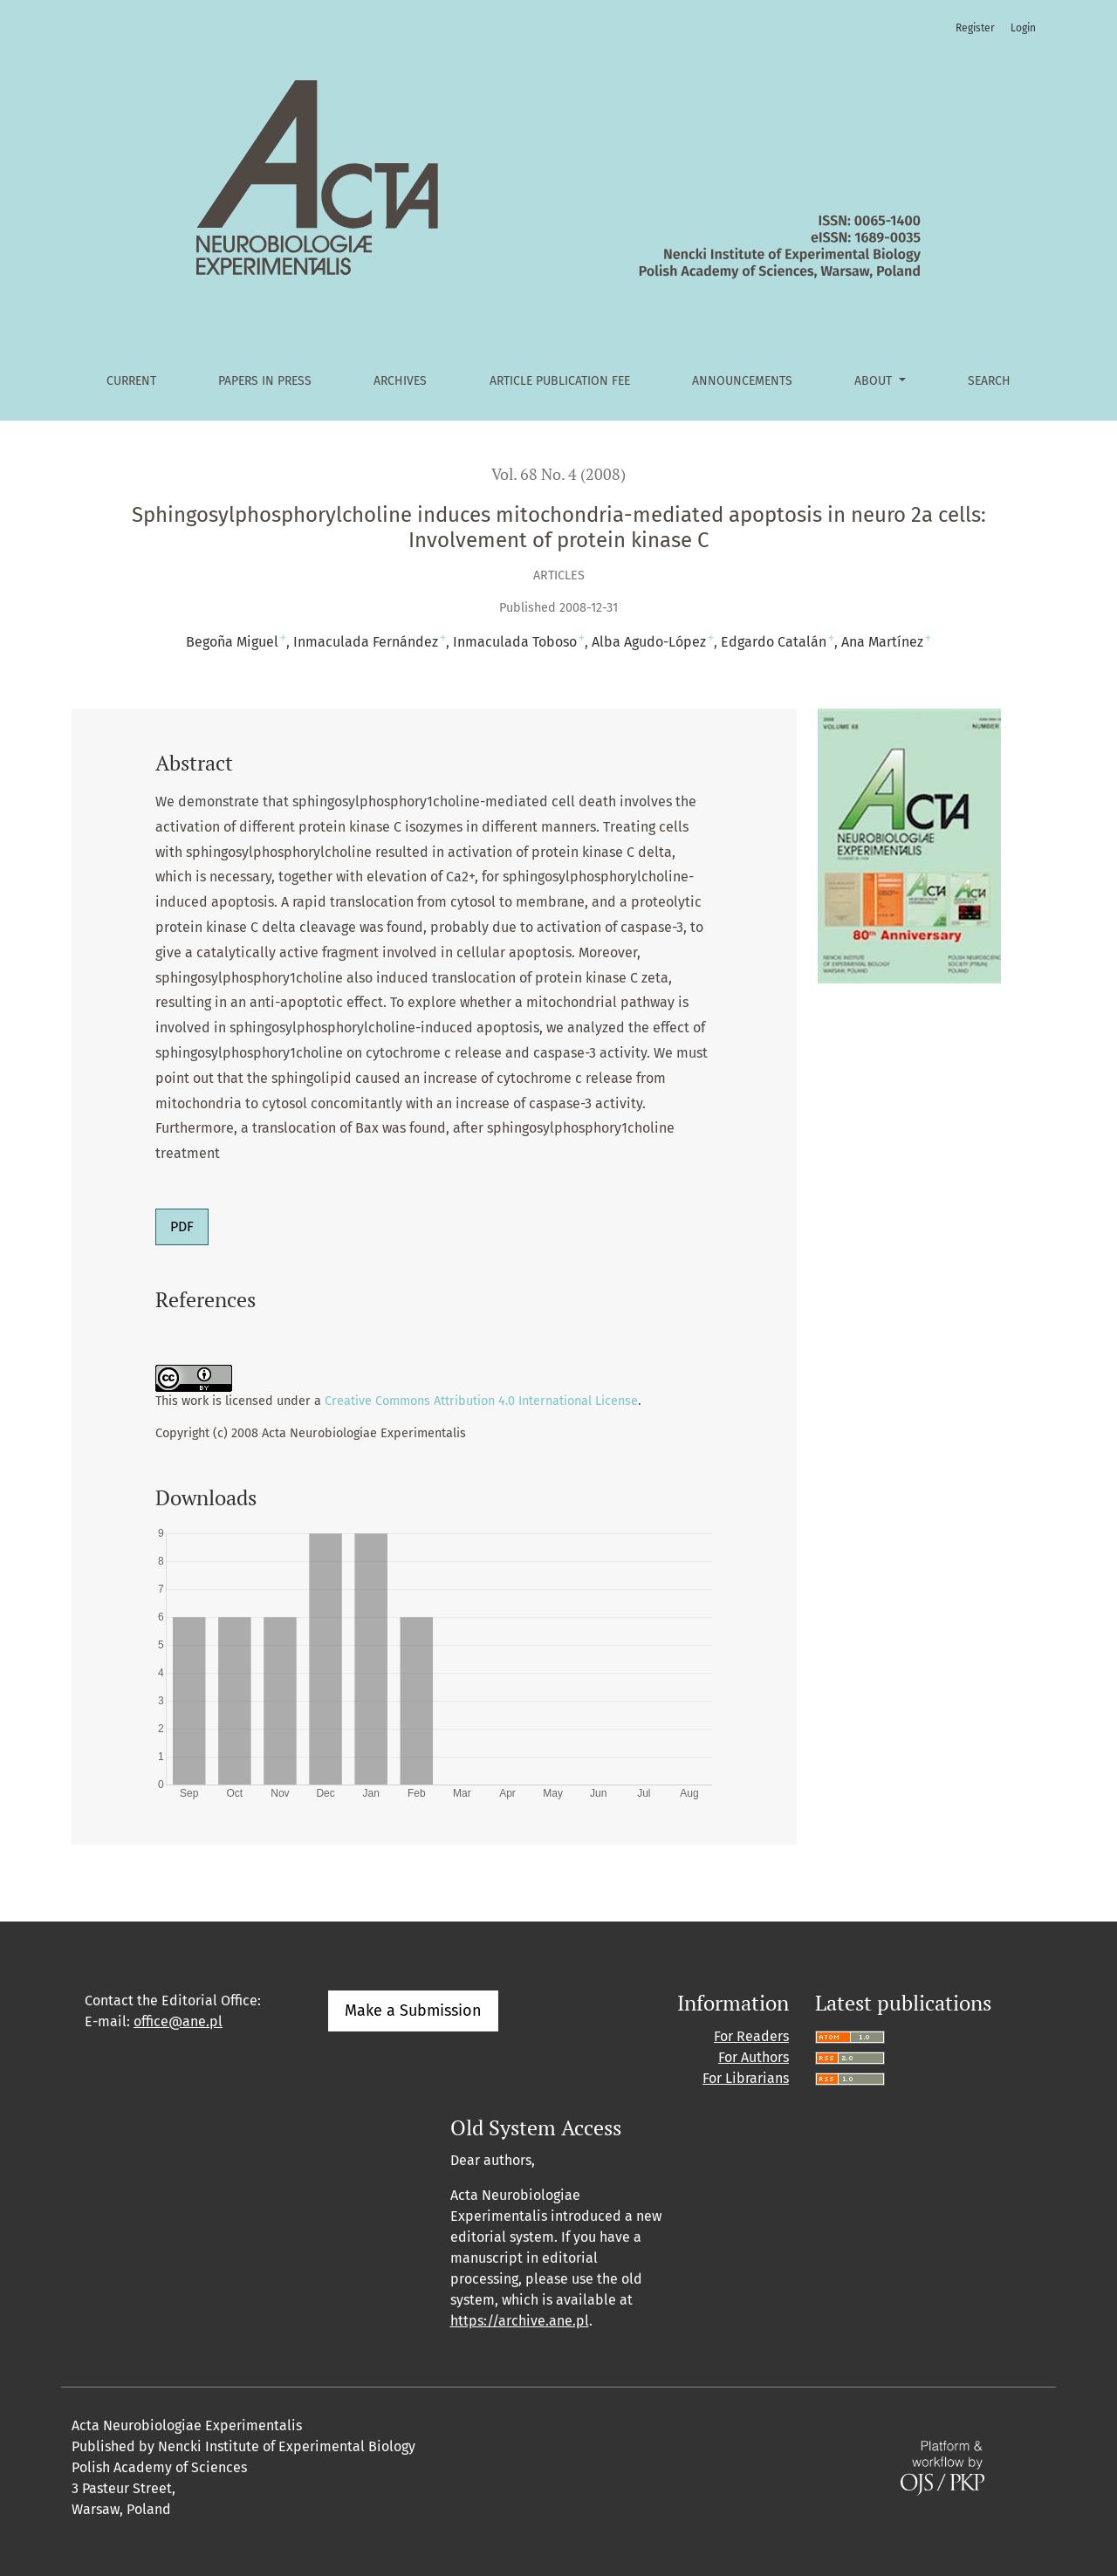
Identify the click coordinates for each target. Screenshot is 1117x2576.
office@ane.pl (178, 2021)
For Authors (753, 2057)
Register (975, 28)
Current (131, 380)
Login (1023, 28)
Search (989, 380)
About (874, 380)
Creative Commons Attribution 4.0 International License (481, 1401)
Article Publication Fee (560, 380)
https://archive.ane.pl (519, 2320)
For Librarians (745, 2078)
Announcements (742, 380)
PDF (182, 1226)
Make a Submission (413, 2010)
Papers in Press (265, 380)
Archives (400, 380)
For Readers (751, 2036)
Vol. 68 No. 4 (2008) (558, 474)
